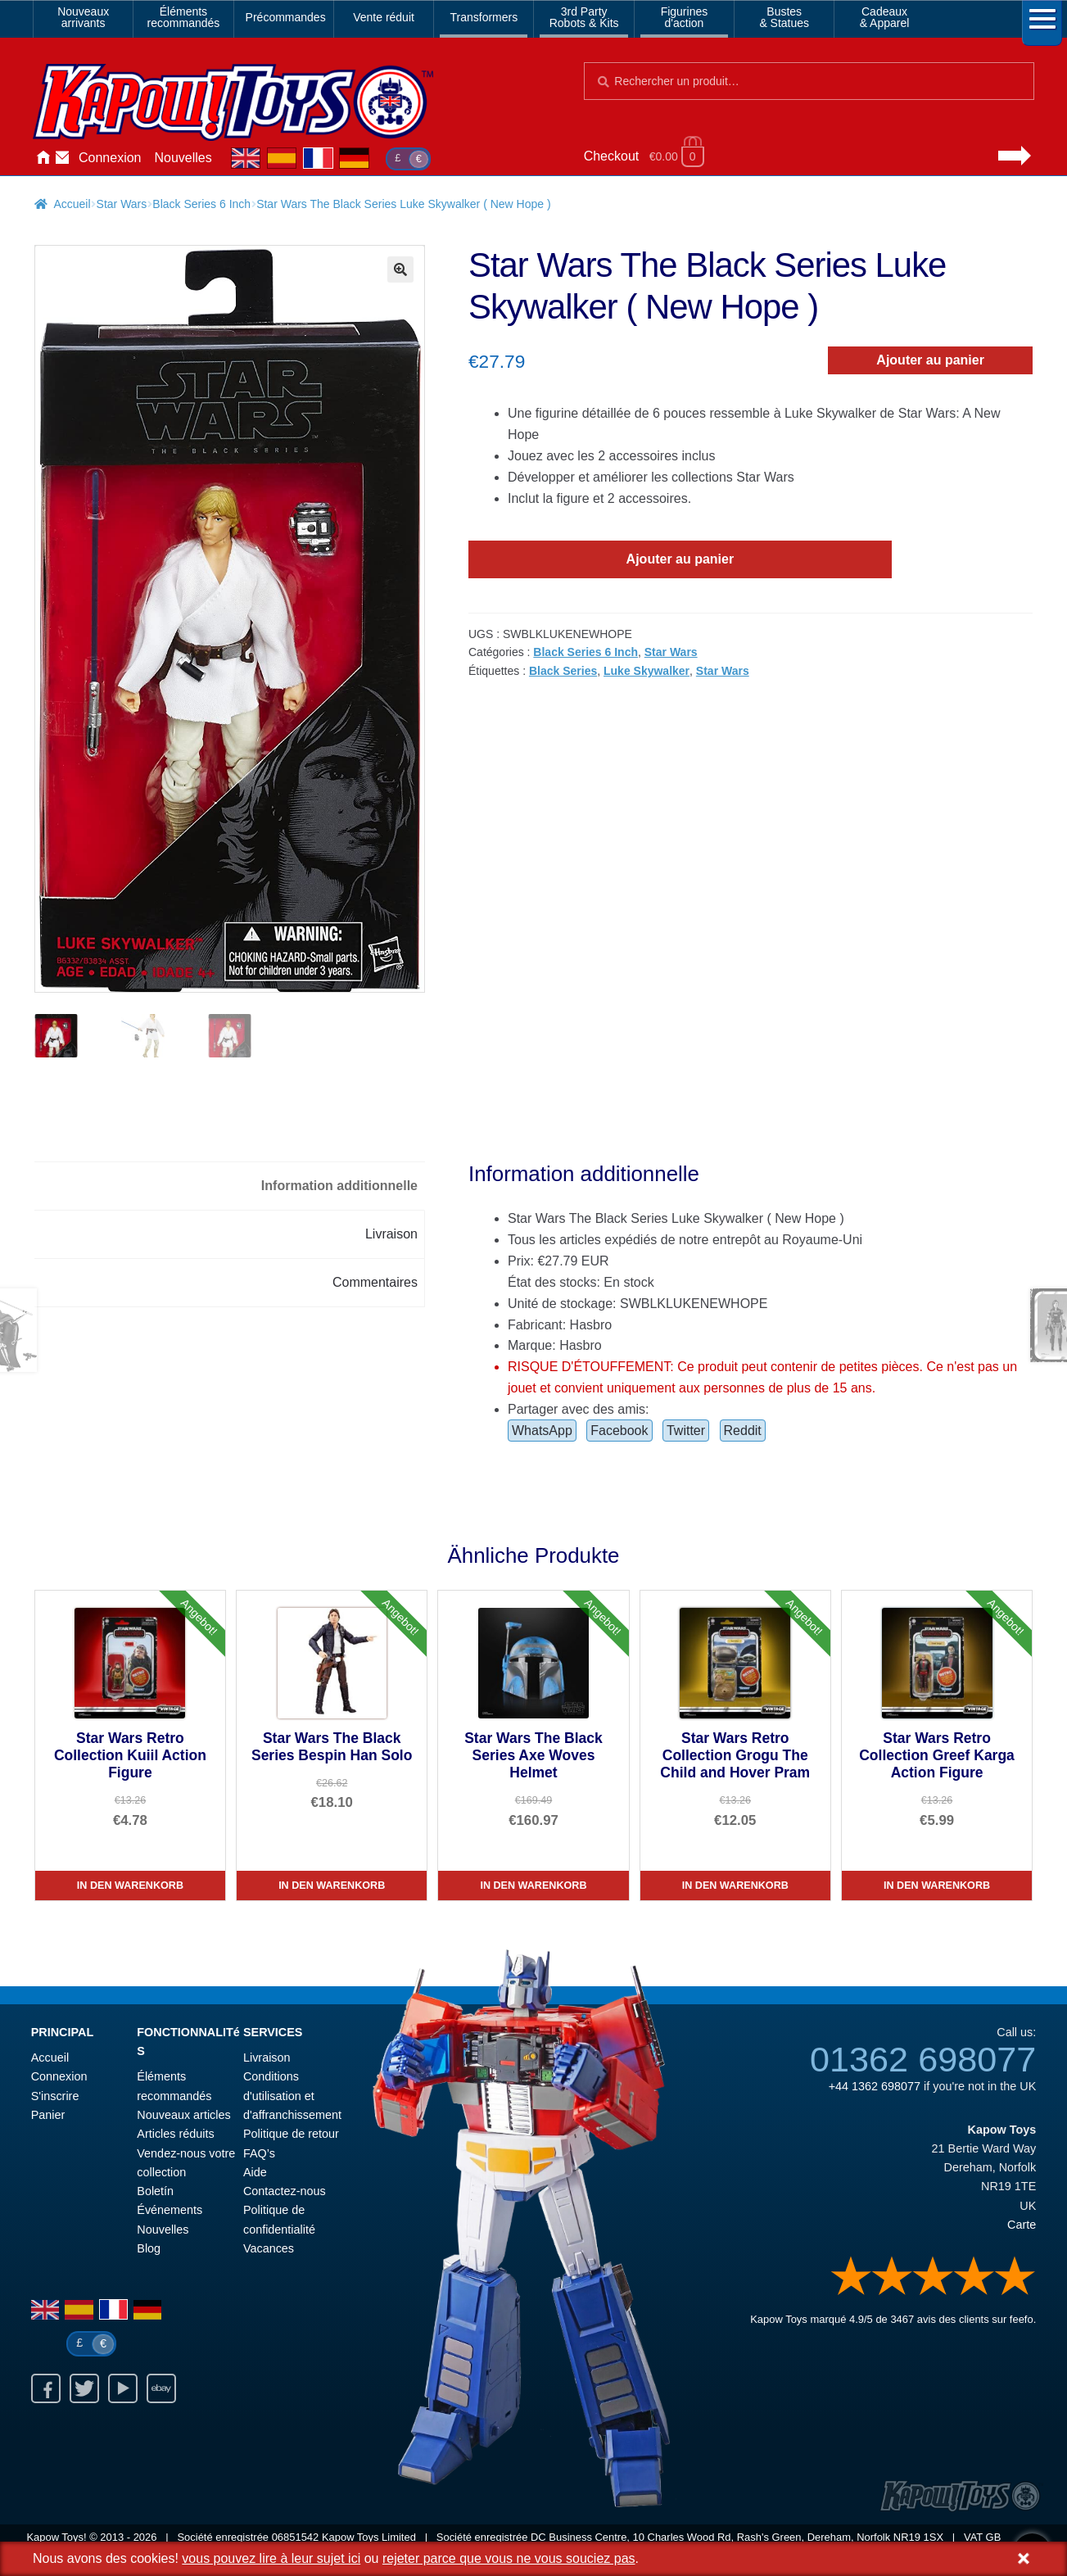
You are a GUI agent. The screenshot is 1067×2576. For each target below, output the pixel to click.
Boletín (155, 2191)
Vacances (268, 2249)
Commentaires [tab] (375, 1282)
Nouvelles (183, 158)
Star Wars (122, 204)
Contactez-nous (62, 158)
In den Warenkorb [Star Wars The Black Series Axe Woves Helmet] (533, 1885)
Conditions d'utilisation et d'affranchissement (292, 2096)
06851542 (295, 2538)
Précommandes (286, 17)
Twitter (686, 1431)
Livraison (267, 2058)
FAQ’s (259, 2153)
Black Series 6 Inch (201, 204)
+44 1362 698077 (874, 2087)
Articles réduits (175, 2134)
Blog (149, 2249)
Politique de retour (291, 2134)
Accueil (42, 158)
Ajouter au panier (930, 360)
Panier (48, 2115)
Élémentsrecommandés (183, 17)
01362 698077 (923, 2060)
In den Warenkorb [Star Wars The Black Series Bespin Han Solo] (331, 1885)
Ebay (161, 2389)
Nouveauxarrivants (83, 17)
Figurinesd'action (684, 17)
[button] (400, 269)
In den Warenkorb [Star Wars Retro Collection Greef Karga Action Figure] (937, 1885)
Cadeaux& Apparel (885, 17)
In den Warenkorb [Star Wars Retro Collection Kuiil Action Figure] (130, 1885)
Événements (169, 2210)
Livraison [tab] (391, 1234)
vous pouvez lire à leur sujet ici (271, 2558)
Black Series (563, 670)
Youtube (123, 2389)
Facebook (619, 1431)
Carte (1021, 2225)
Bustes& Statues (784, 17)
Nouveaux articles (183, 2115)
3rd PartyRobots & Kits (584, 17)
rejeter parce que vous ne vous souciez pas (508, 2558)
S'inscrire (55, 2096)
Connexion (110, 158)
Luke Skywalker (646, 670)
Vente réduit (383, 17)
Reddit (743, 1431)
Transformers (484, 17)
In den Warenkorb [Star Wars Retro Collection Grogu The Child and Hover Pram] (735, 1885)
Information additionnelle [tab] (339, 1186)
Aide (255, 2172)
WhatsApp (542, 1431)
